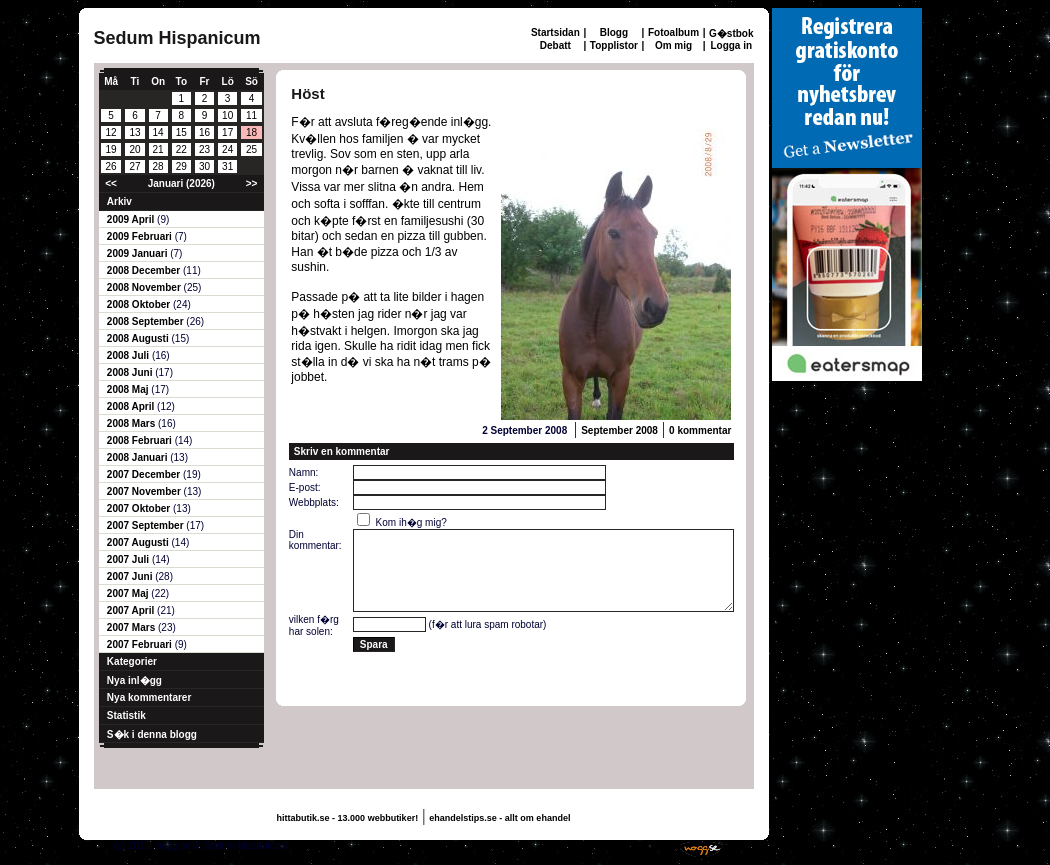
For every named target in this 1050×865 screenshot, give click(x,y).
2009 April (132, 219)
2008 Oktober (140, 304)
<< (111, 183)
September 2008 (619, 430)
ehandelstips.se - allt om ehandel (499, 818)
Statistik (126, 715)
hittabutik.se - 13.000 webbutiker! (348, 818)
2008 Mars (132, 423)
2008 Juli (129, 355)
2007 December (145, 474)
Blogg (614, 32)
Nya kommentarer (149, 697)
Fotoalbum (673, 32)
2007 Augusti (139, 542)
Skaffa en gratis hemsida (615, 845)
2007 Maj (129, 593)
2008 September (147, 321)
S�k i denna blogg (152, 734)
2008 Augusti (139, 338)
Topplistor (614, 45)
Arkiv (119, 201)
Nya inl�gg (134, 680)
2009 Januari (138, 253)
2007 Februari (141, 644)
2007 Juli (129, 559)
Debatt (555, 45)
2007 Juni (131, 576)
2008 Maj (129, 389)
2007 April (132, 610)
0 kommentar (700, 430)
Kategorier (132, 661)
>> (252, 183)
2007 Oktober (140, 508)
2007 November (145, 491)
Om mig (673, 45)
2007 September (147, 525)
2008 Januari (138, 457)
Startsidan (555, 32)
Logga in (731, 45)
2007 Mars (132, 627)
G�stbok (731, 33)
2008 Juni (131, 372)
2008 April (132, 406)
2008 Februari (141, 440)
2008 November (145, 287)
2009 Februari (141, 236)
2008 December (145, 270)
